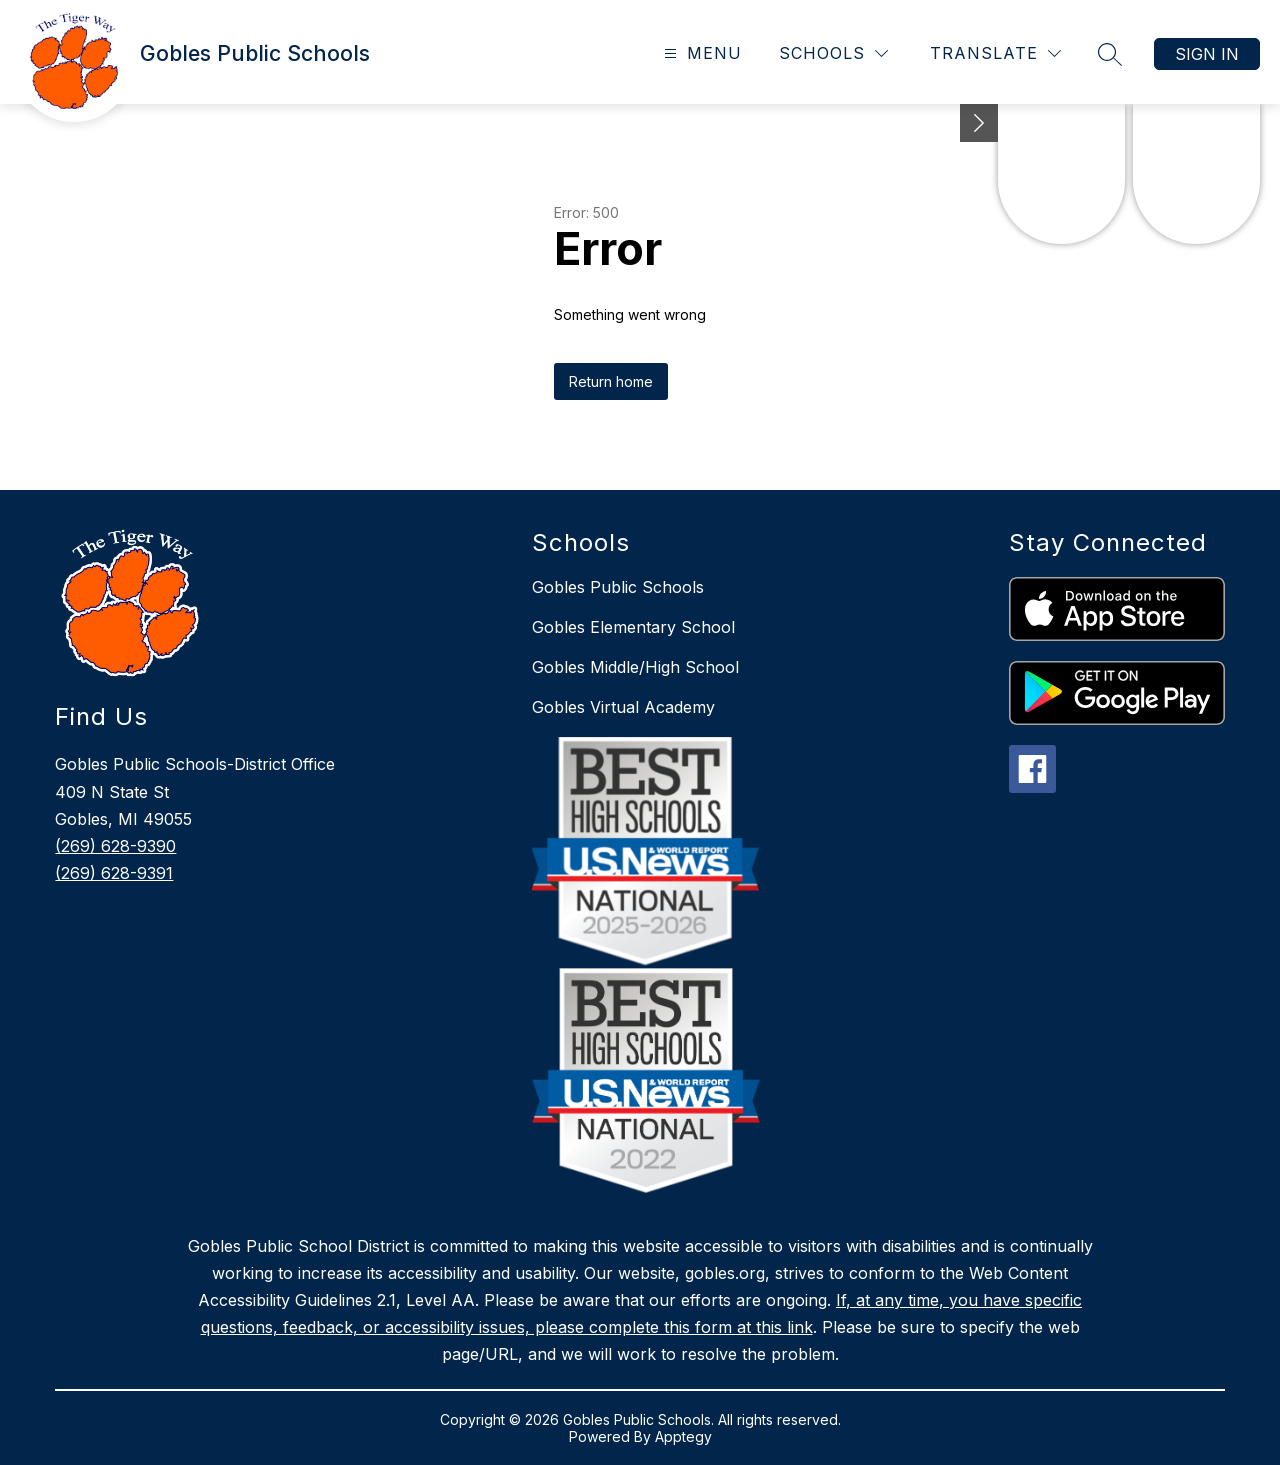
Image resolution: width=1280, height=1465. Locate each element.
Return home (611, 381)
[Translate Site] (995, 53)
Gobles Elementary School (633, 627)
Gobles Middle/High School (635, 667)
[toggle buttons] (979, 123)
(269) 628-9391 (114, 873)
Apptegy (683, 1436)
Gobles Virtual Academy (623, 707)
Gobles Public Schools (618, 587)
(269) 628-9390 (115, 846)
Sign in (1207, 54)
